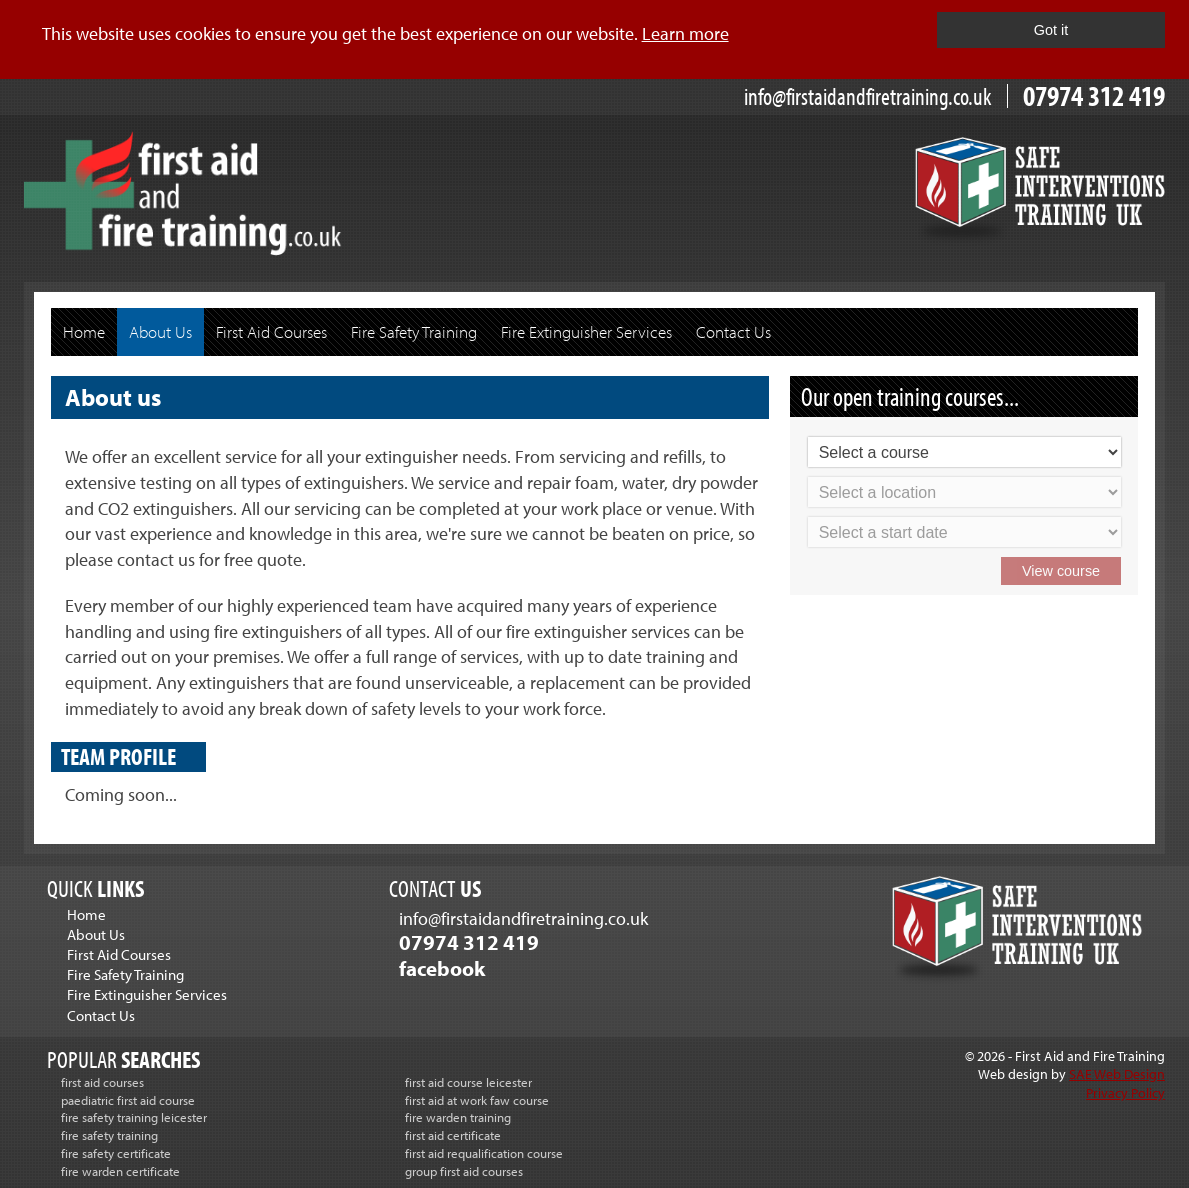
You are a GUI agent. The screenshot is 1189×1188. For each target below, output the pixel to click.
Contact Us (733, 331)
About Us (160, 331)
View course (1061, 571)
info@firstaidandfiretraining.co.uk (868, 96)
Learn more (685, 33)
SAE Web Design (1117, 1073)
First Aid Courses (271, 331)
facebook (442, 968)
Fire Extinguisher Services (586, 331)
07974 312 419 (1094, 95)
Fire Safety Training (414, 331)
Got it (1051, 30)
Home (84, 331)
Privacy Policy (1125, 1092)
